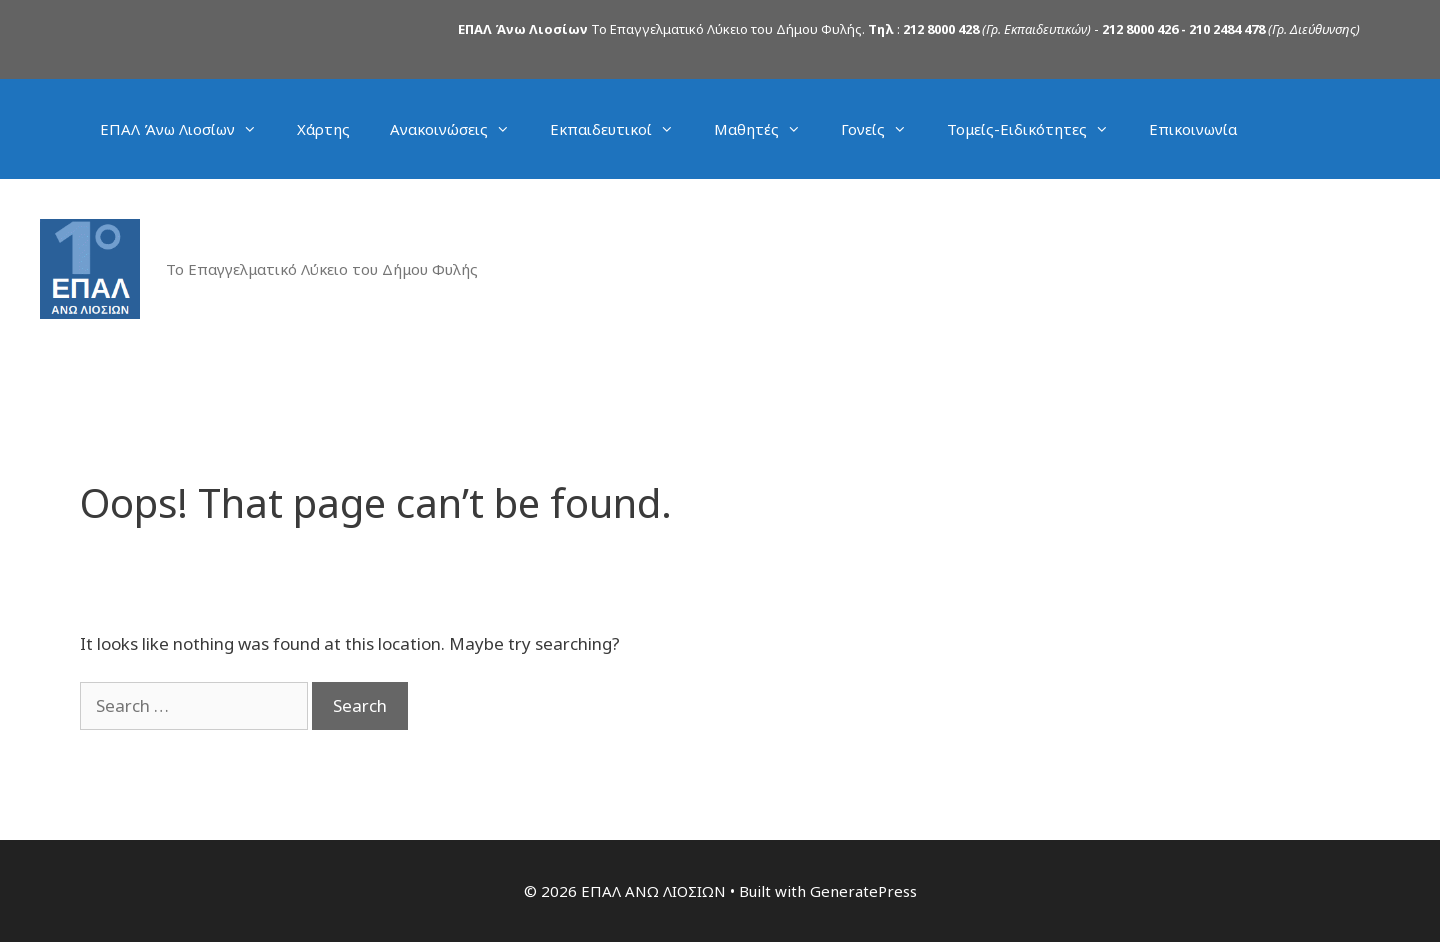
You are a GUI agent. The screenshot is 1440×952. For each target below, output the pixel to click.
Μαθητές (767, 129)
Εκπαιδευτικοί (622, 129)
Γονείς (884, 129)
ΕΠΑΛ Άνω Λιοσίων (188, 129)
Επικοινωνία (1193, 129)
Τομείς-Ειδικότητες (1038, 129)
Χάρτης (323, 129)
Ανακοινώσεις (460, 129)
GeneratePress (863, 891)
